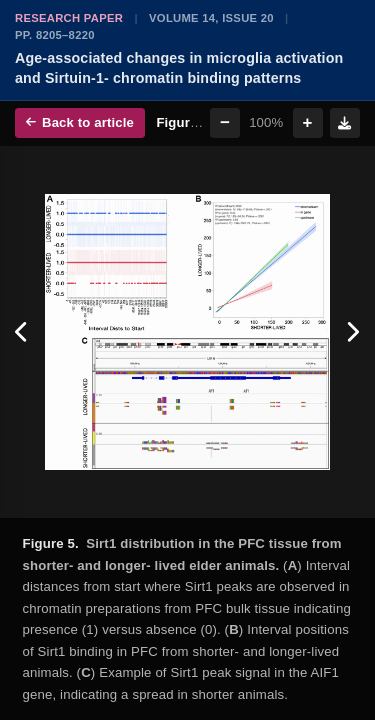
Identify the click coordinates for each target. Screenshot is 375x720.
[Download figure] (345, 123)
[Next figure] (352, 332)
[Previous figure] (22, 332)
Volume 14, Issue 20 (211, 18)
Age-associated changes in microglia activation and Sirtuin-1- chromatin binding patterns (179, 68)
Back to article (80, 122)
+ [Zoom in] (308, 122)
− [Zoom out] (225, 122)
